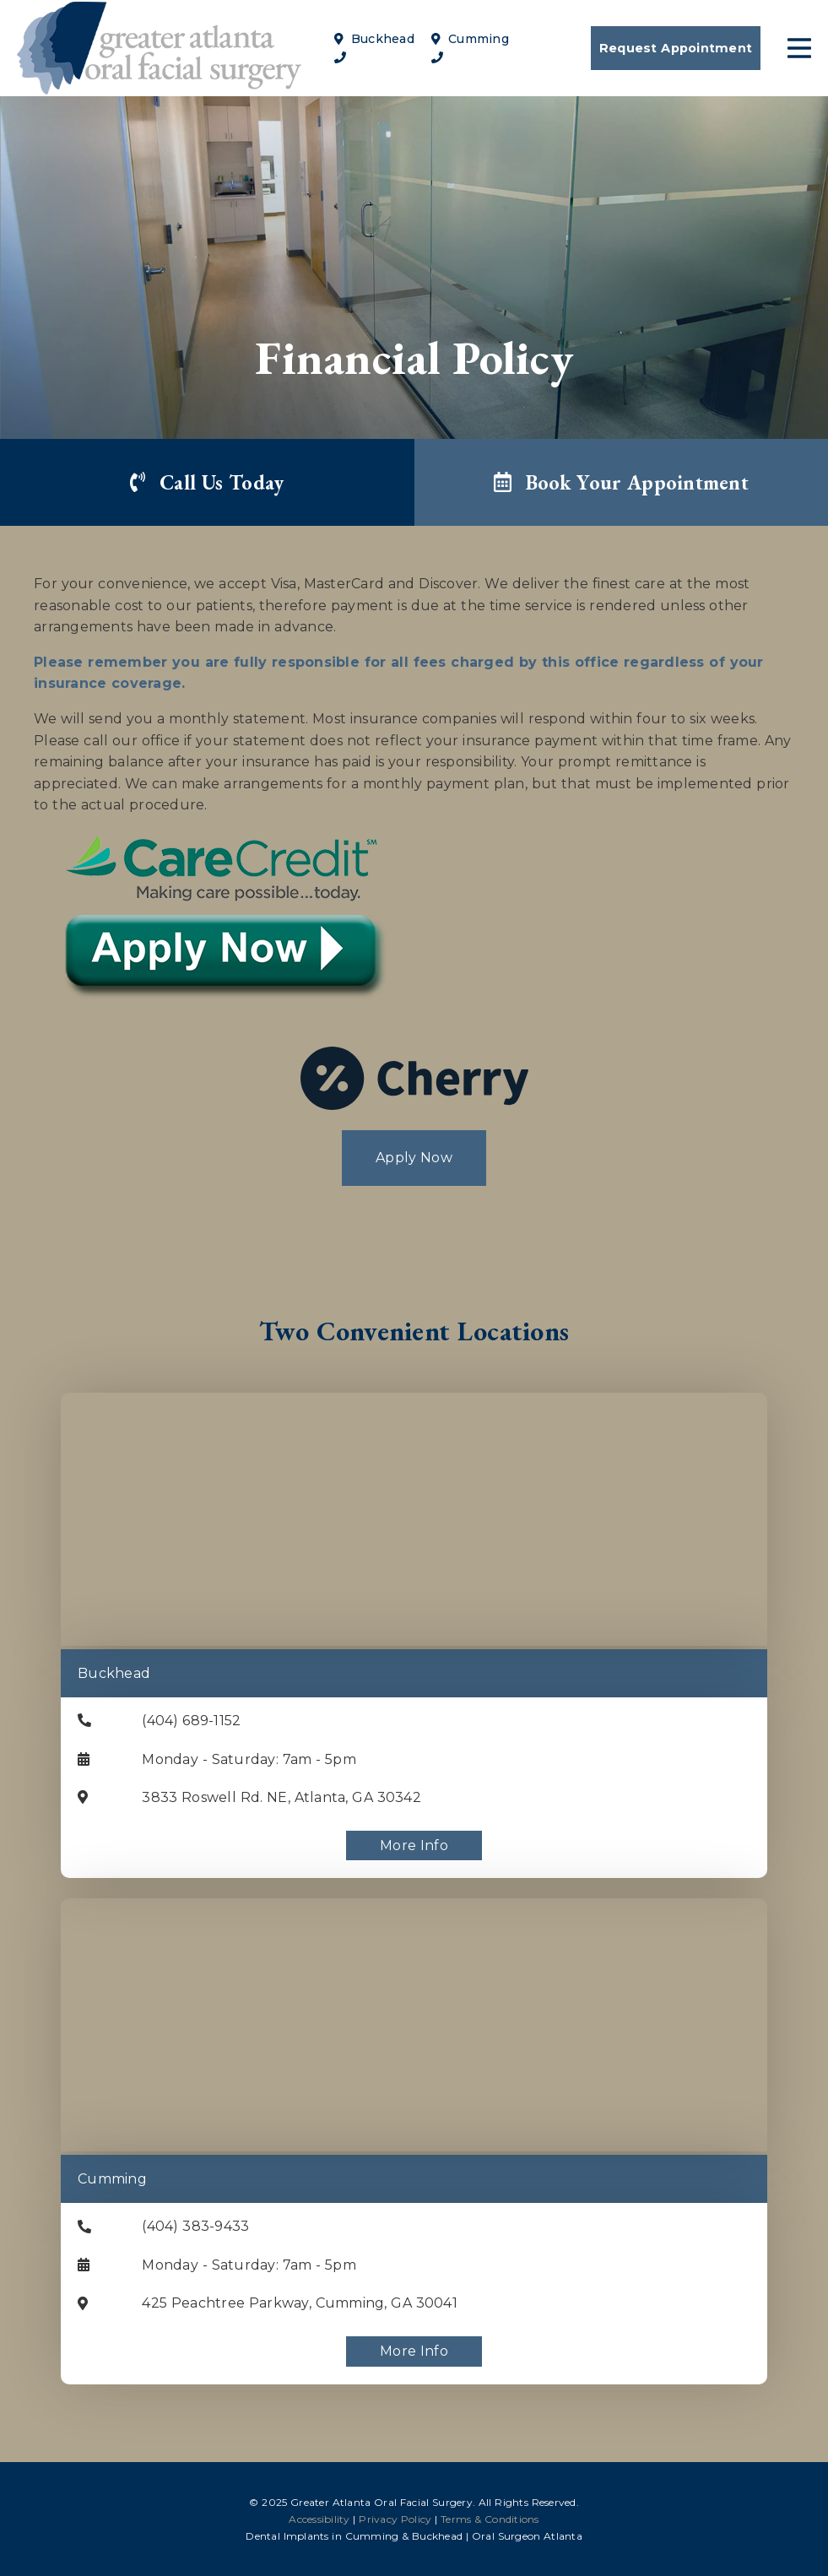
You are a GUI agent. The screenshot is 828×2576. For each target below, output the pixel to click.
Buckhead (374, 38)
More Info (414, 1845)
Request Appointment (675, 48)
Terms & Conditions (490, 2519)
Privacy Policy (395, 2519)
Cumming (470, 38)
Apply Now (414, 1158)
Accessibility (319, 2519)
